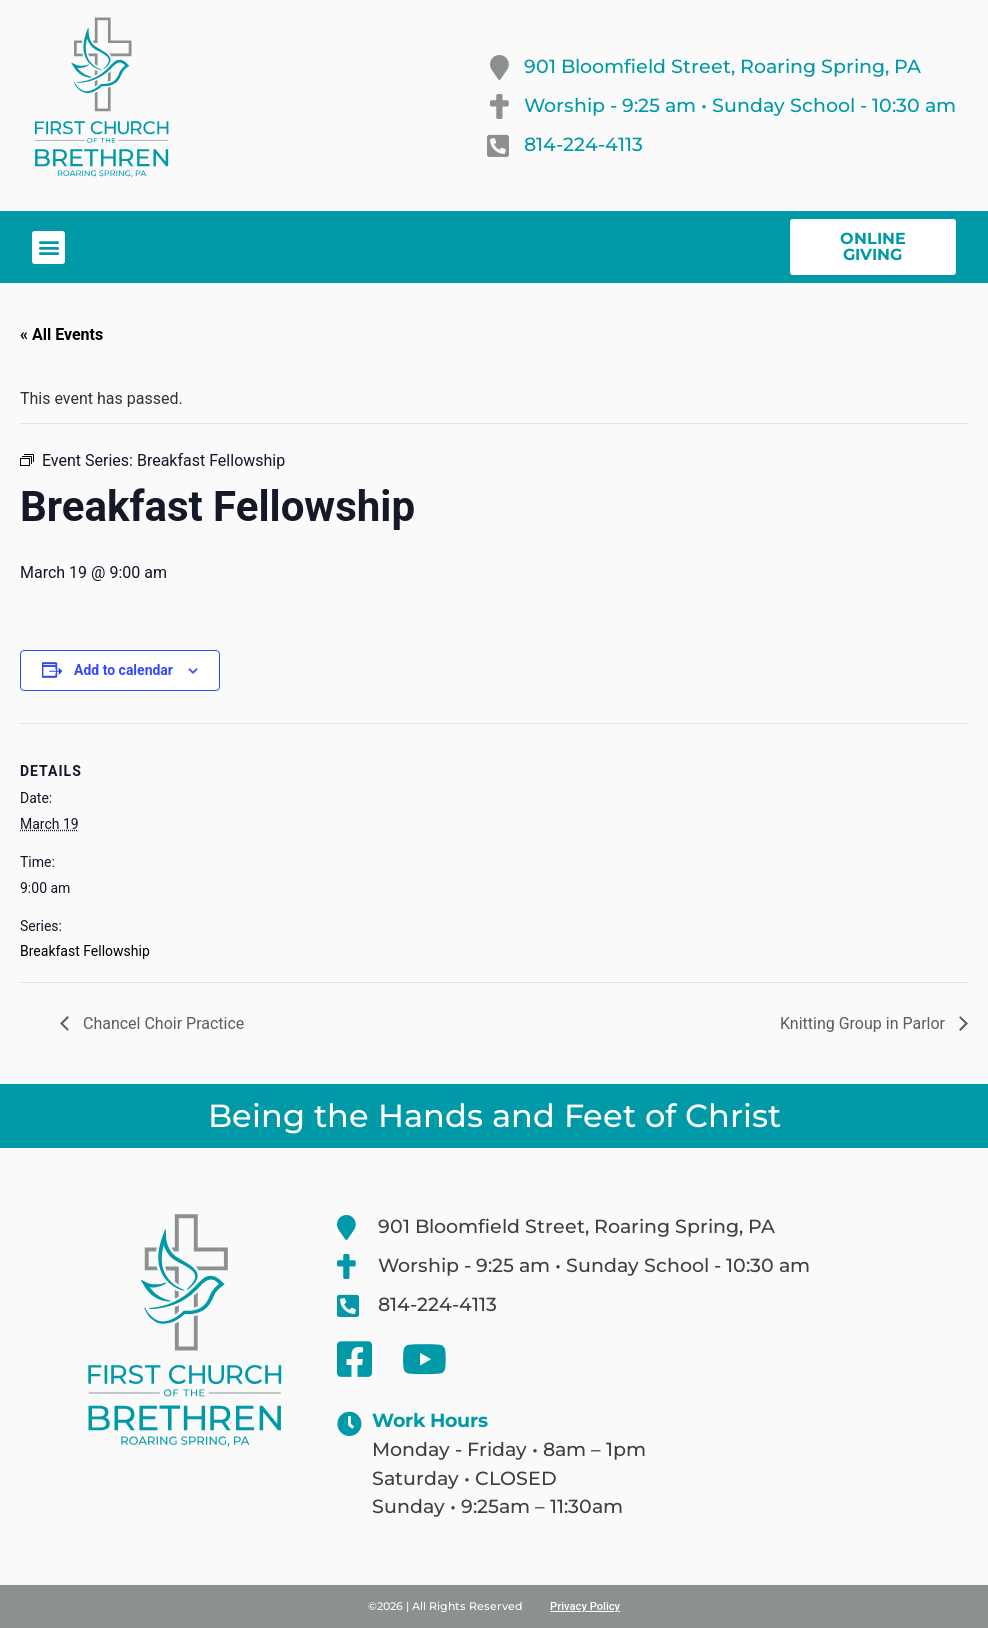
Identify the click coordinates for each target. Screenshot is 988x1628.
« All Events (61, 334)
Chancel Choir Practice (161, 1023)
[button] (48, 247)
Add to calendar (123, 670)
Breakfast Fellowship (85, 951)
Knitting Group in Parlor (864, 1023)
